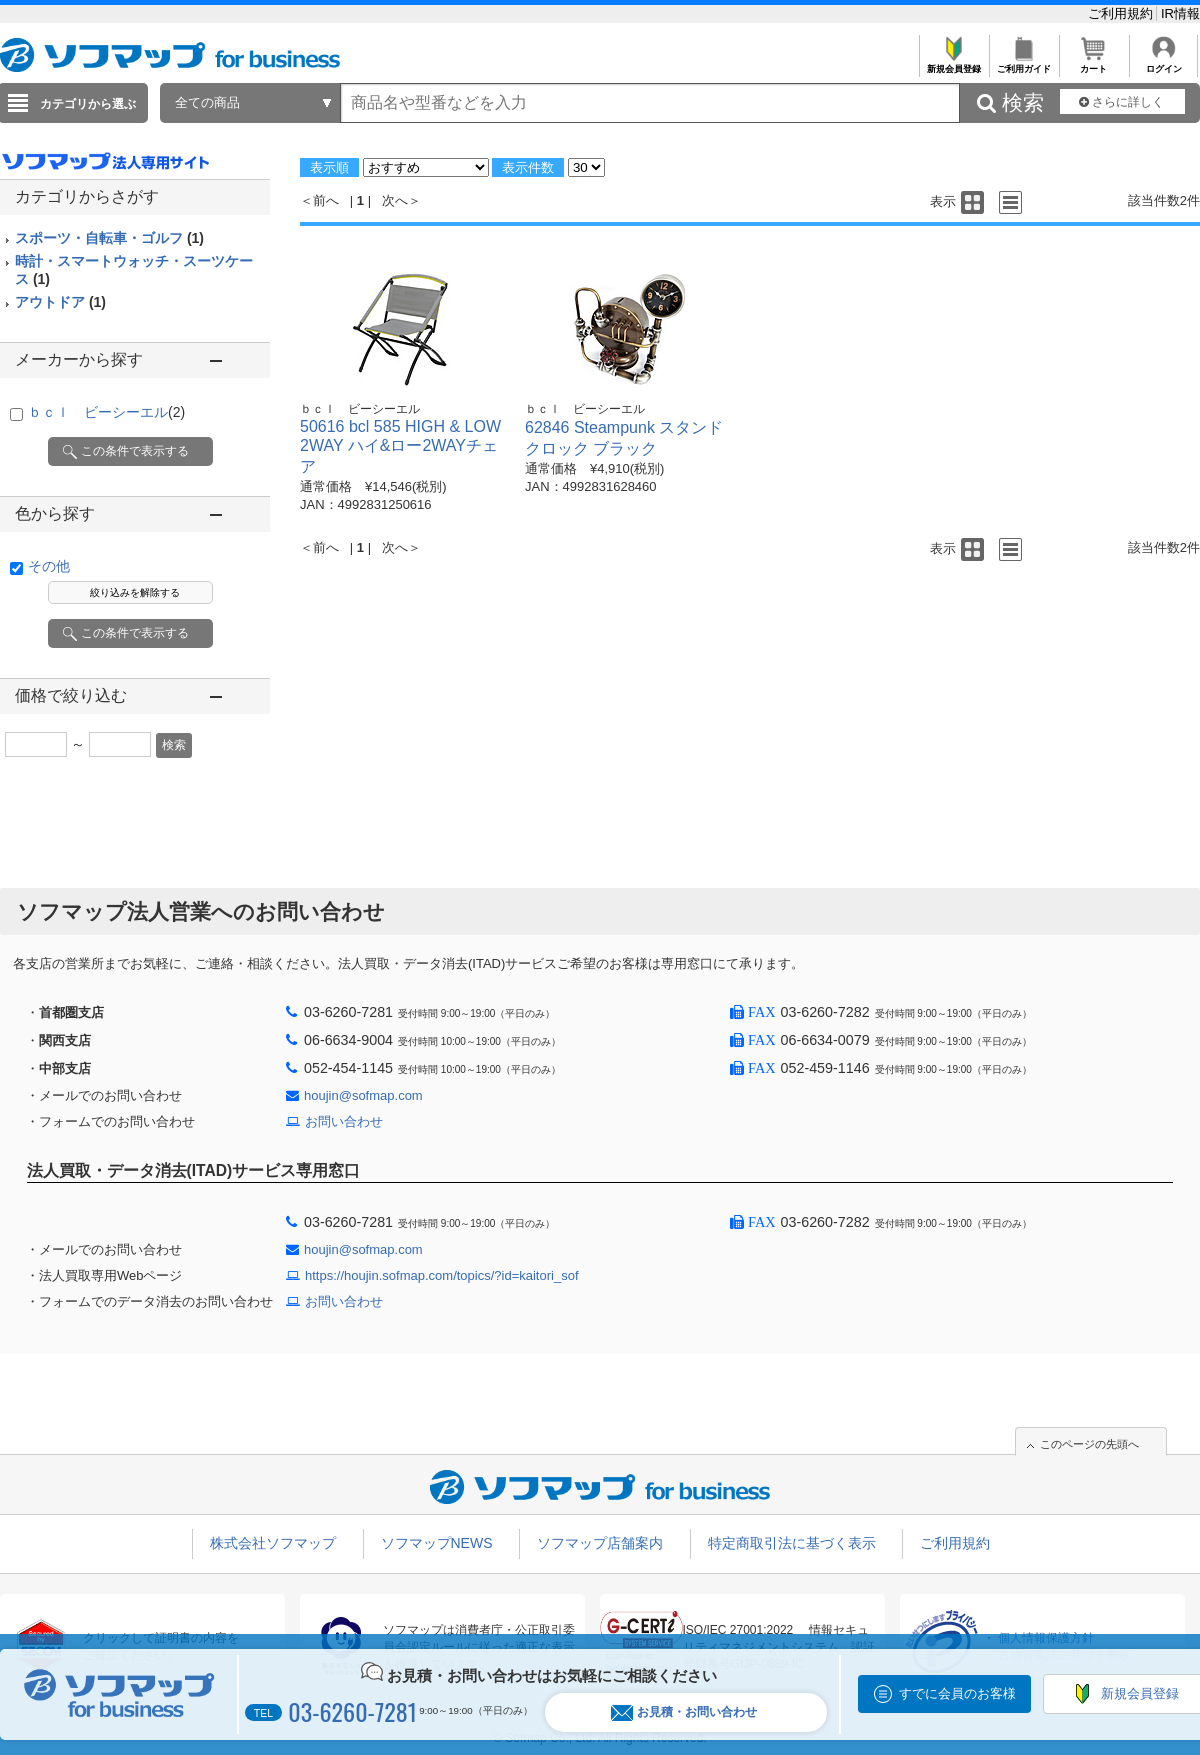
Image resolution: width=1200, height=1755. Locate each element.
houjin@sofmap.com (363, 1095)
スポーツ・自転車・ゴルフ (109, 238)
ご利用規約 (1122, 13)
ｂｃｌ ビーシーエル (106, 412)
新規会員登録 (953, 63)
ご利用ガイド (1023, 63)
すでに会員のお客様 (957, 1693)
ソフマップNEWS (437, 1543)
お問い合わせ (344, 1121)
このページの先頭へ (1089, 1444)
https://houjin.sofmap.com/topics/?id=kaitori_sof (442, 1275)
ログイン (1163, 63)
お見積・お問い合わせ (684, 1712)
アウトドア (60, 302)
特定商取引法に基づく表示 (792, 1543)
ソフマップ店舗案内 (600, 1543)
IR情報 (1180, 13)
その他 (49, 566)
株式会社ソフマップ (273, 1543)
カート (1093, 63)
